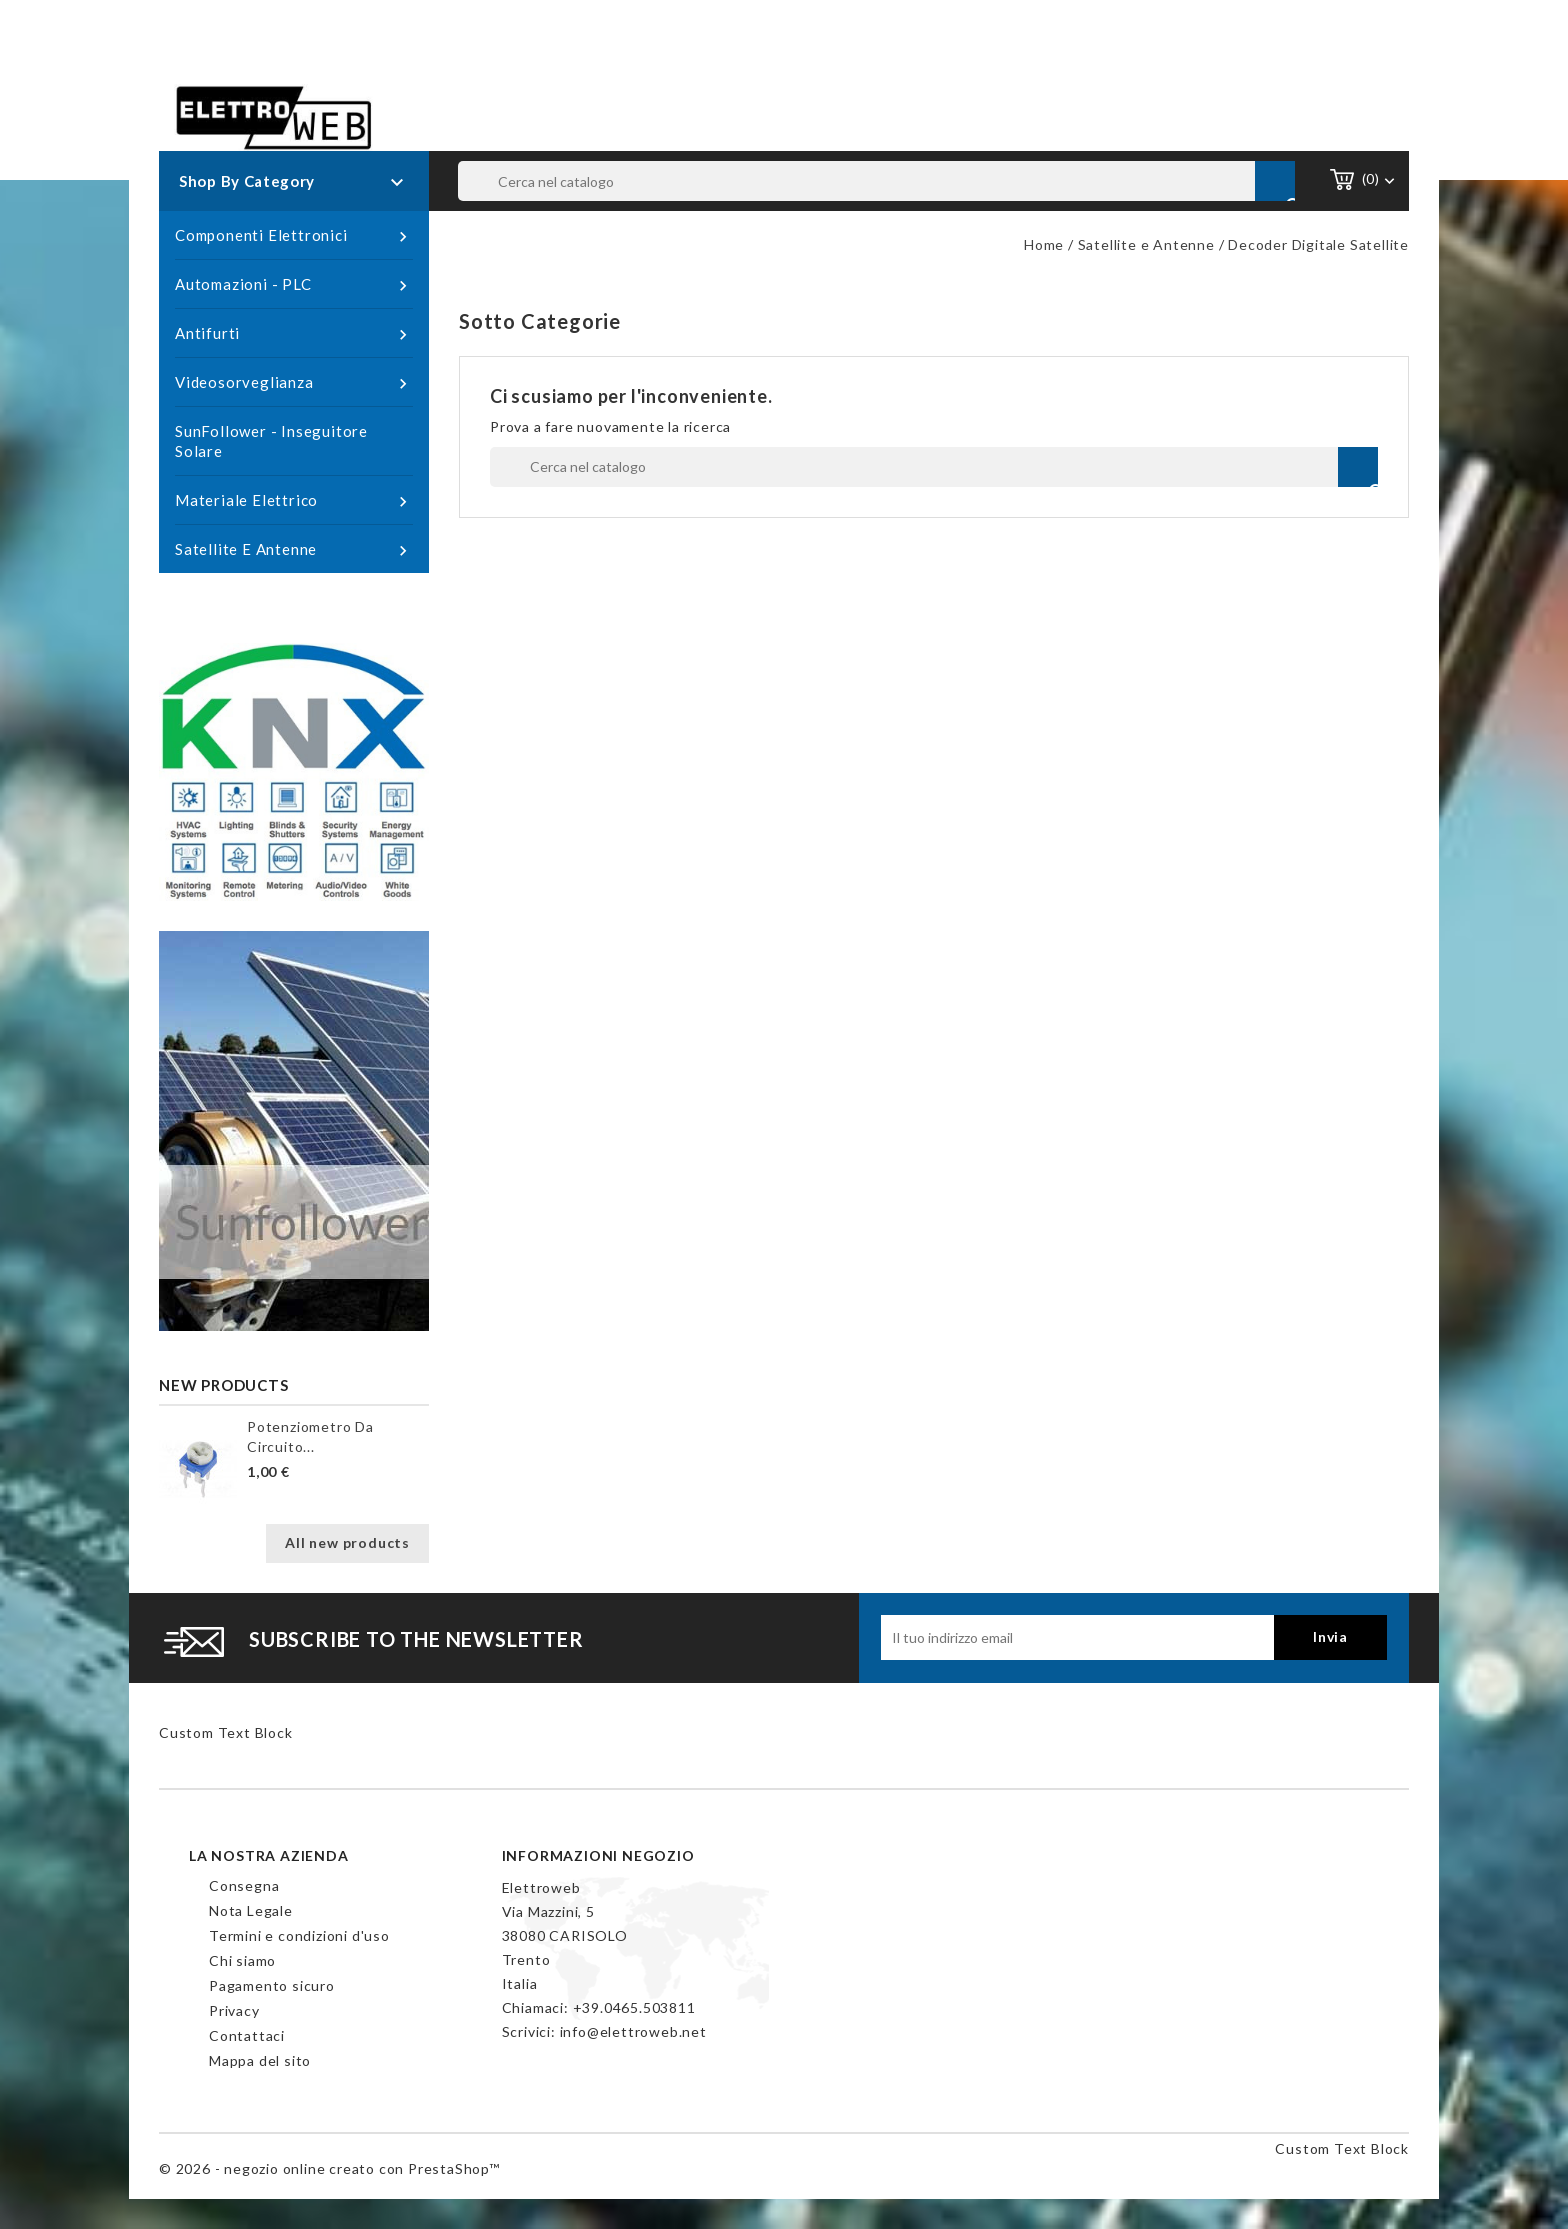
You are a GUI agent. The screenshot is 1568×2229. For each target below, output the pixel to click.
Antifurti (294, 334)
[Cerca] (877, 181)
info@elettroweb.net (633, 2031)
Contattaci (247, 2035)
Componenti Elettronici (294, 236)
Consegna (244, 1885)
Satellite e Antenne (294, 550)
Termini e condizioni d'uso (299, 1935)
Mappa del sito (260, 2060)
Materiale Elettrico (294, 501)
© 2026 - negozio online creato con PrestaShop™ (329, 2168)
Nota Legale (251, 1910)
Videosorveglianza (294, 383)
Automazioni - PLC (294, 285)
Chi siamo (242, 1960)
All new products (347, 1542)
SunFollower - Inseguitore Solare (271, 441)
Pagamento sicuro (272, 1985)
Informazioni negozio (598, 1855)
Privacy (234, 2010)
